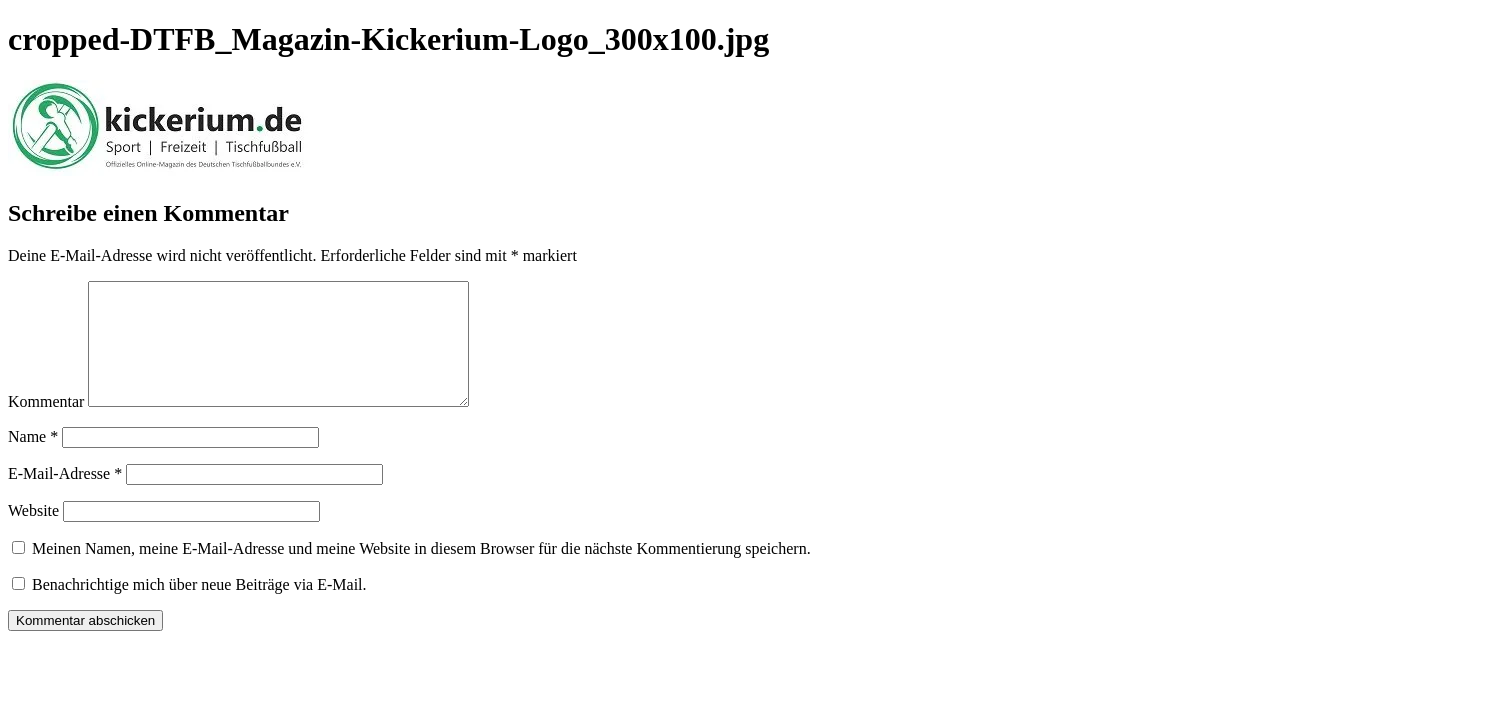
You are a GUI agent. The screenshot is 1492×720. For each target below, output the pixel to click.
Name (33, 460)
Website (33, 534)
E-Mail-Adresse (65, 497)
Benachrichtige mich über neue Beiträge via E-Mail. (199, 608)
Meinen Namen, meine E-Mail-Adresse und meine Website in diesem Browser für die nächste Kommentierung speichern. (421, 572)
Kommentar (46, 425)
